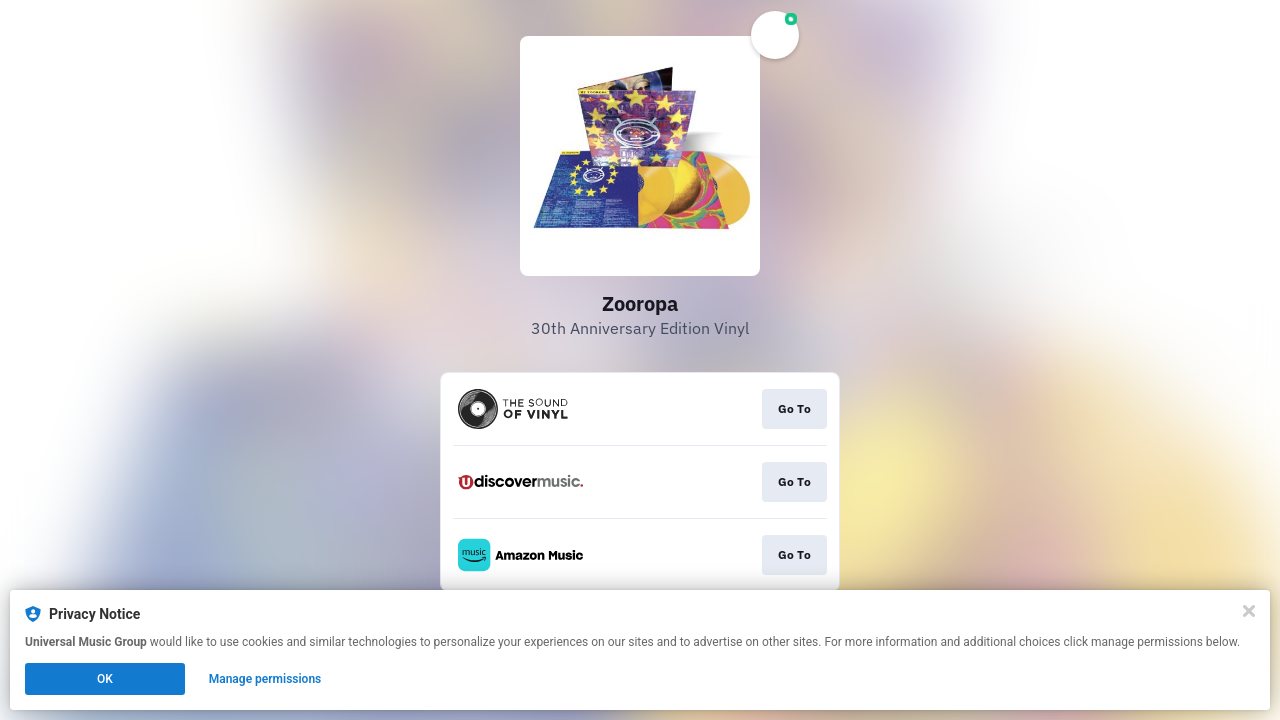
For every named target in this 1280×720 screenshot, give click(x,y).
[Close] (1249, 611)
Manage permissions (265, 679)
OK (105, 679)
